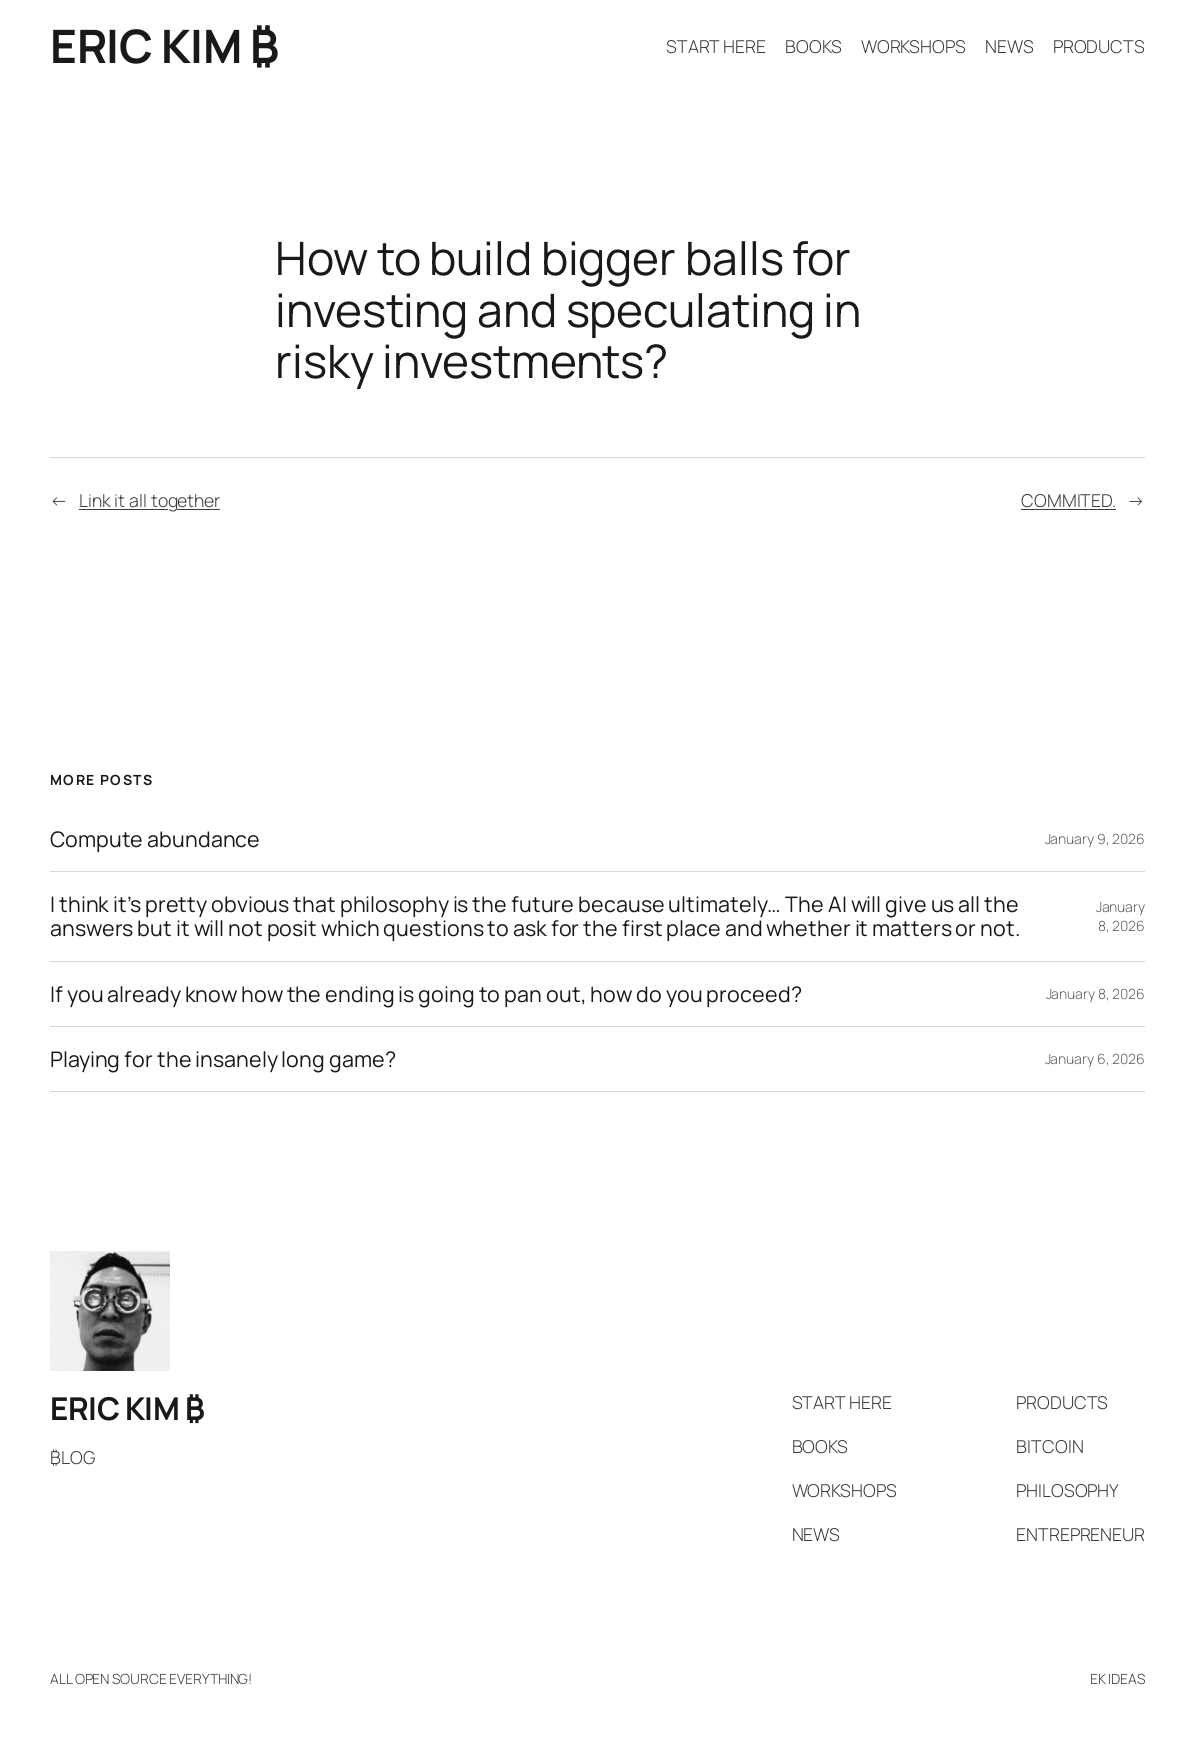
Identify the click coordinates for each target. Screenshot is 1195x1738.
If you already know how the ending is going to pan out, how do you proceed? (426, 994)
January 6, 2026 (1095, 1058)
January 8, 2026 (1120, 916)
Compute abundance (155, 839)
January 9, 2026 (1095, 838)
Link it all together (149, 500)
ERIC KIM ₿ (164, 45)
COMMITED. (1068, 500)
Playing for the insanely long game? (223, 1059)
